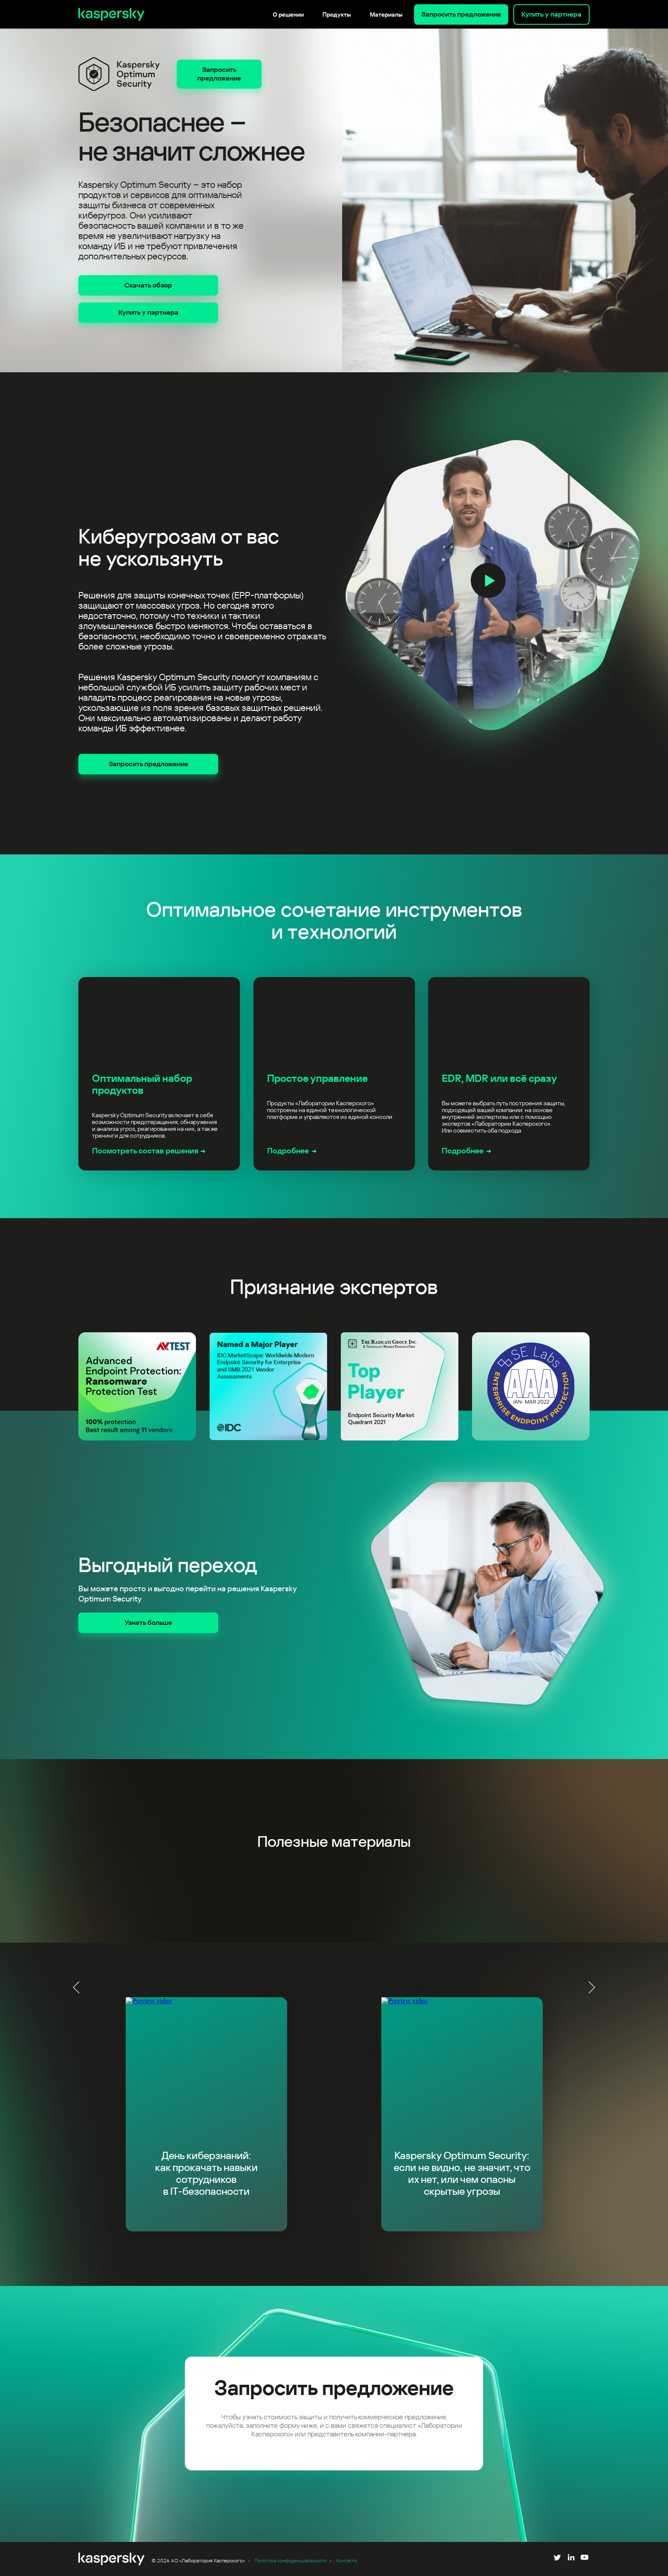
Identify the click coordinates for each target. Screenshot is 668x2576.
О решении (288, 14)
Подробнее (288, 1150)
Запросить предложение (461, 14)
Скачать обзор (148, 285)
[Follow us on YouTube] (584, 2559)
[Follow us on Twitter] (557, 2559)
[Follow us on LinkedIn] (571, 2559)
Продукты (336, 14)
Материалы (386, 14)
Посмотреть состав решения (145, 1150)
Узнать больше (148, 1623)
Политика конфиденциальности (290, 2561)
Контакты (346, 2561)
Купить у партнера (551, 14)
